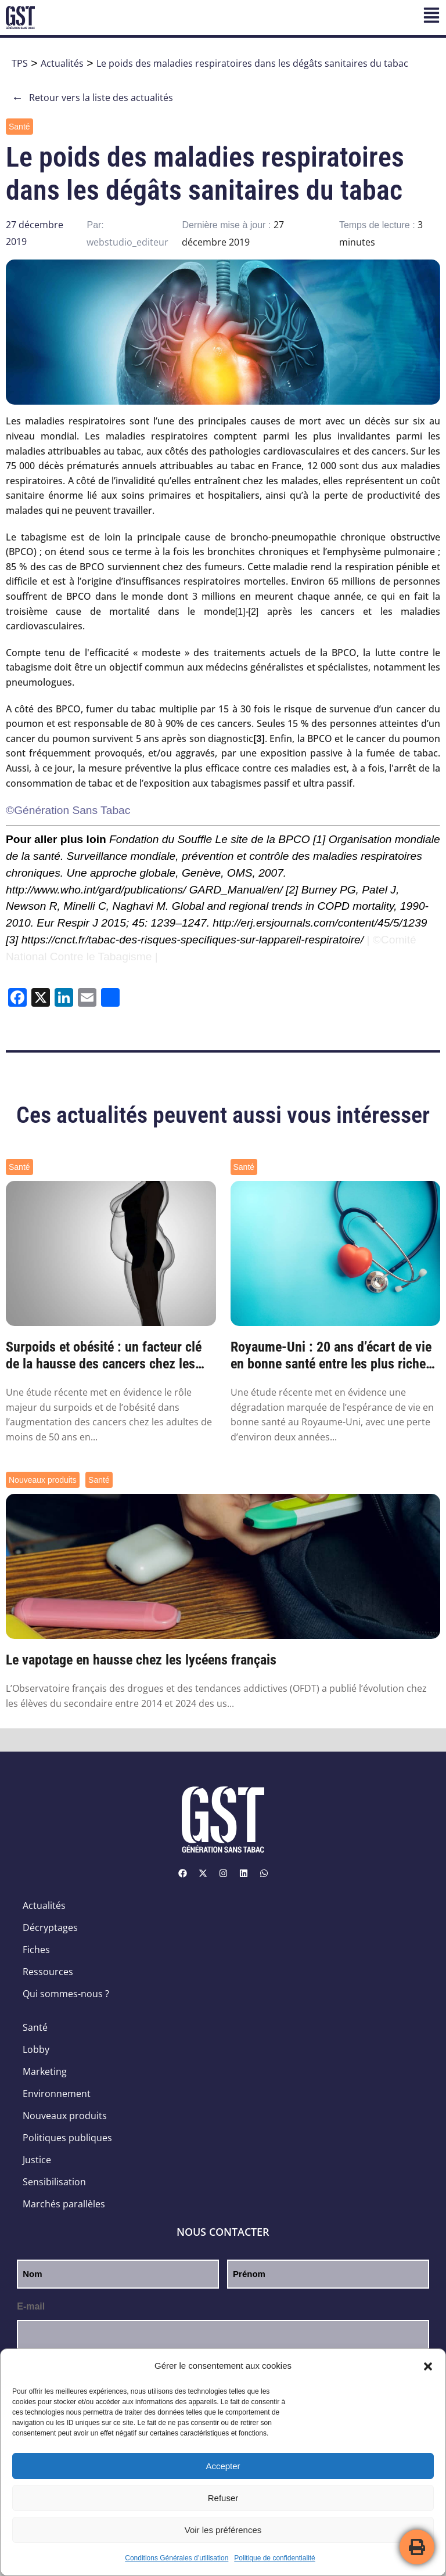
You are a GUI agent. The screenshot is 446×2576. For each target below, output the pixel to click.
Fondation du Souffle (160, 839)
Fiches (36, 1949)
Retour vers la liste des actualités (92, 97)
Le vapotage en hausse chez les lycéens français (141, 1660)
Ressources (48, 1971)
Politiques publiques (67, 2137)
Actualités (62, 63)
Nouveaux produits (43, 1480)
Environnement (57, 2093)
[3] (12, 940)
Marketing (45, 2071)
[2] (254, 612)
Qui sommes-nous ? (66, 1993)
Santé (19, 126)
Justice (37, 2159)
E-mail (31, 2306)
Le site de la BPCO (262, 839)
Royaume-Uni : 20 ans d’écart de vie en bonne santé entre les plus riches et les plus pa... (331, 1355)
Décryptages (50, 1927)
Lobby (36, 2049)
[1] (240, 612)
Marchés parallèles (64, 2203)
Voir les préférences (223, 2530)
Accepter (223, 2466)
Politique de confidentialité (274, 2558)
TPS (20, 63)
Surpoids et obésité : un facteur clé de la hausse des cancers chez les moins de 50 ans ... (104, 1355)
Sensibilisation (54, 2181)
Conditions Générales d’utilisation (176, 2558)
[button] (428, 2366)
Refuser (223, 2498)
